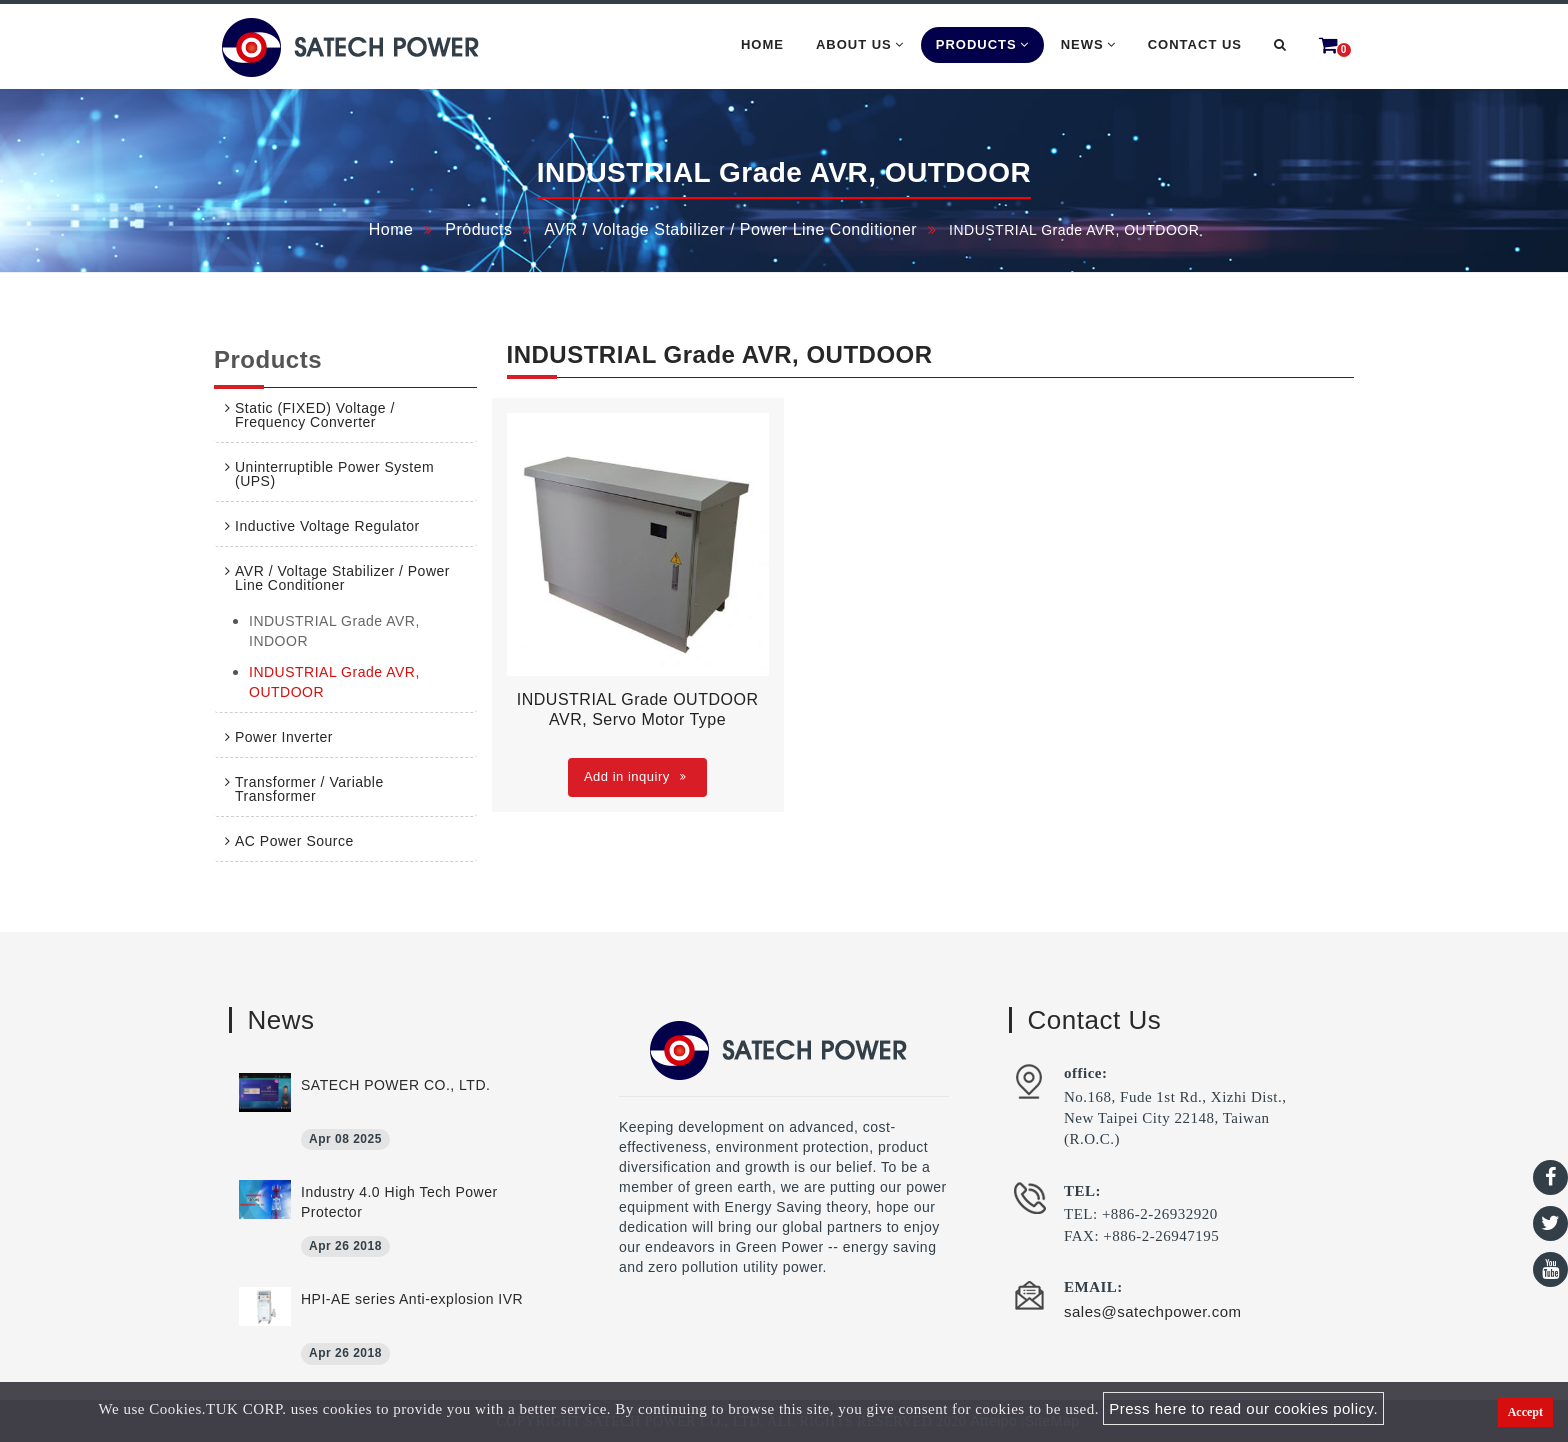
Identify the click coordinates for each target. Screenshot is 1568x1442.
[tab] (345, 415)
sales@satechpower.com (1152, 1311)
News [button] (1088, 45)
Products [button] (982, 45)
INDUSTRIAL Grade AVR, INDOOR (334, 631)
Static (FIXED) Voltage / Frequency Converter (315, 415)
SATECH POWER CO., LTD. (395, 1085)
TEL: (1082, 1191)
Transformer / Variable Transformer (309, 789)
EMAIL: (1093, 1287)
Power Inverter (284, 737)
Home (391, 229)
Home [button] (762, 44)
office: (1085, 1073)
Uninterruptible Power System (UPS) (334, 474)
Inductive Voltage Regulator (327, 526)
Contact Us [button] (1195, 44)
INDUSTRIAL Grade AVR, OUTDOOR (334, 682)
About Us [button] (860, 45)
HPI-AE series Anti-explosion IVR (412, 1299)
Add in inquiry (635, 776)
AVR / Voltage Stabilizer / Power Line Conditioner (730, 229)
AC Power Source (294, 841)
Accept (1525, 1412)
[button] (1280, 45)
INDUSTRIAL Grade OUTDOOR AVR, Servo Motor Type (638, 709)
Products (478, 229)
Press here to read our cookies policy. (1243, 1408)
